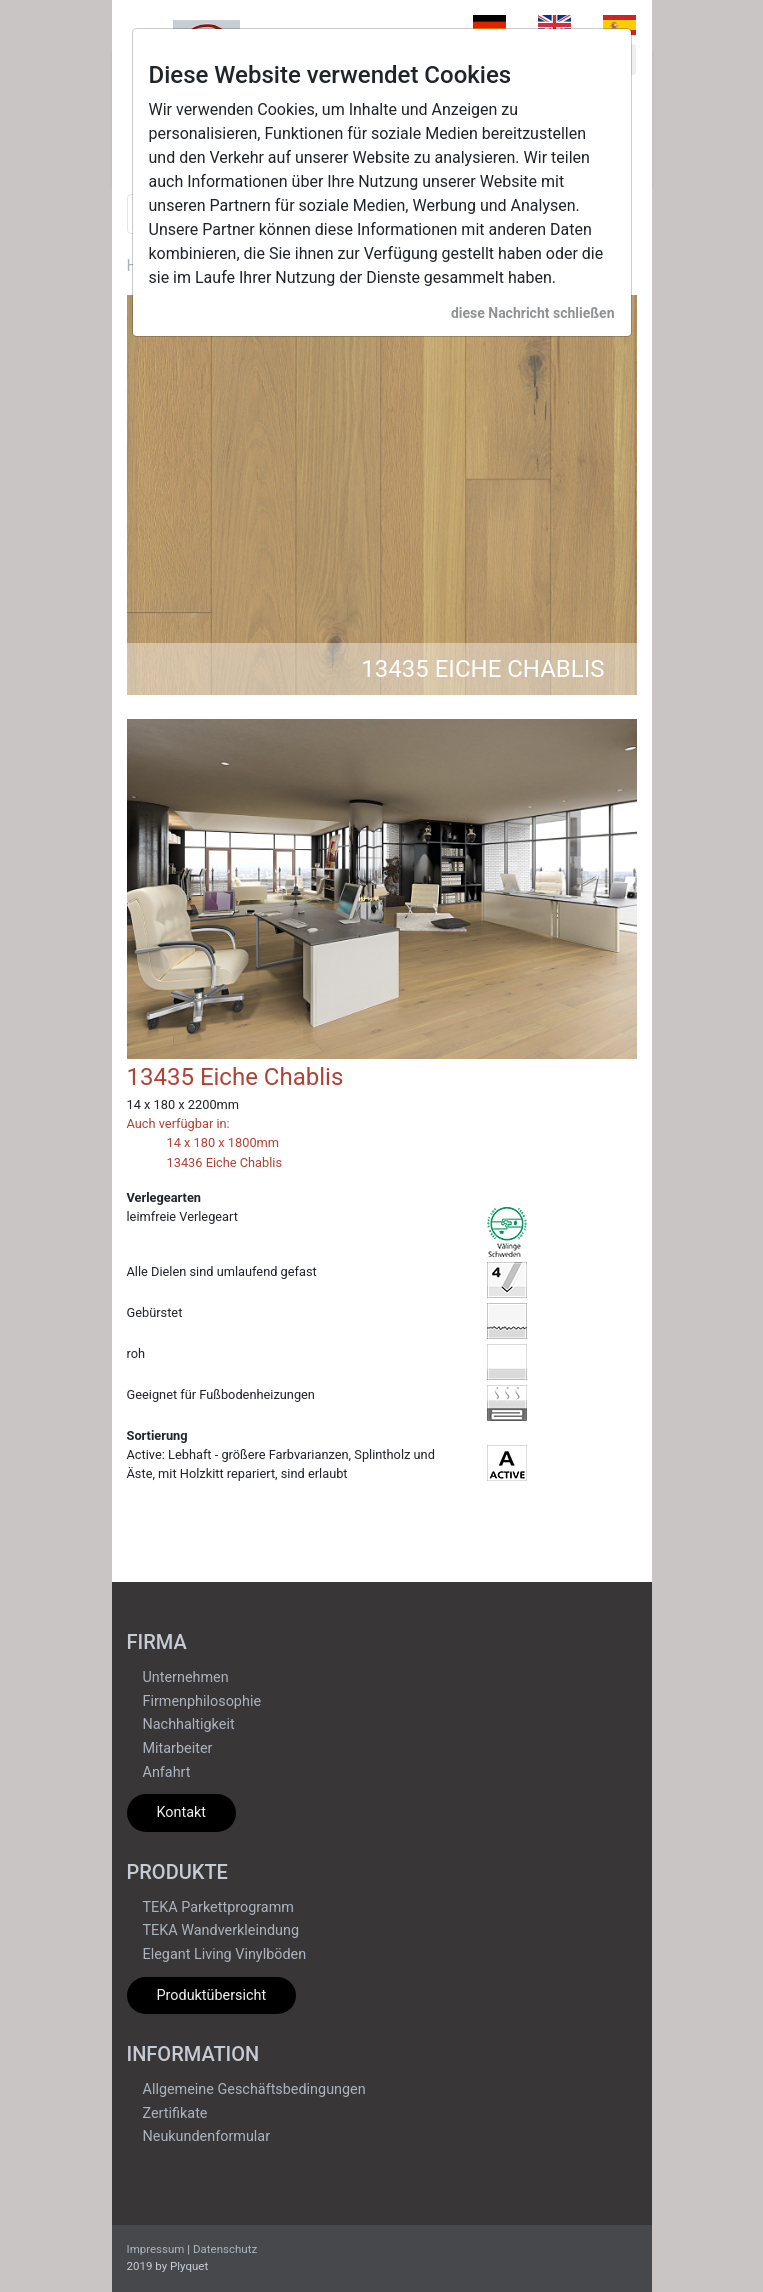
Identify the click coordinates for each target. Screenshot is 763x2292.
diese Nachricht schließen (533, 313)
